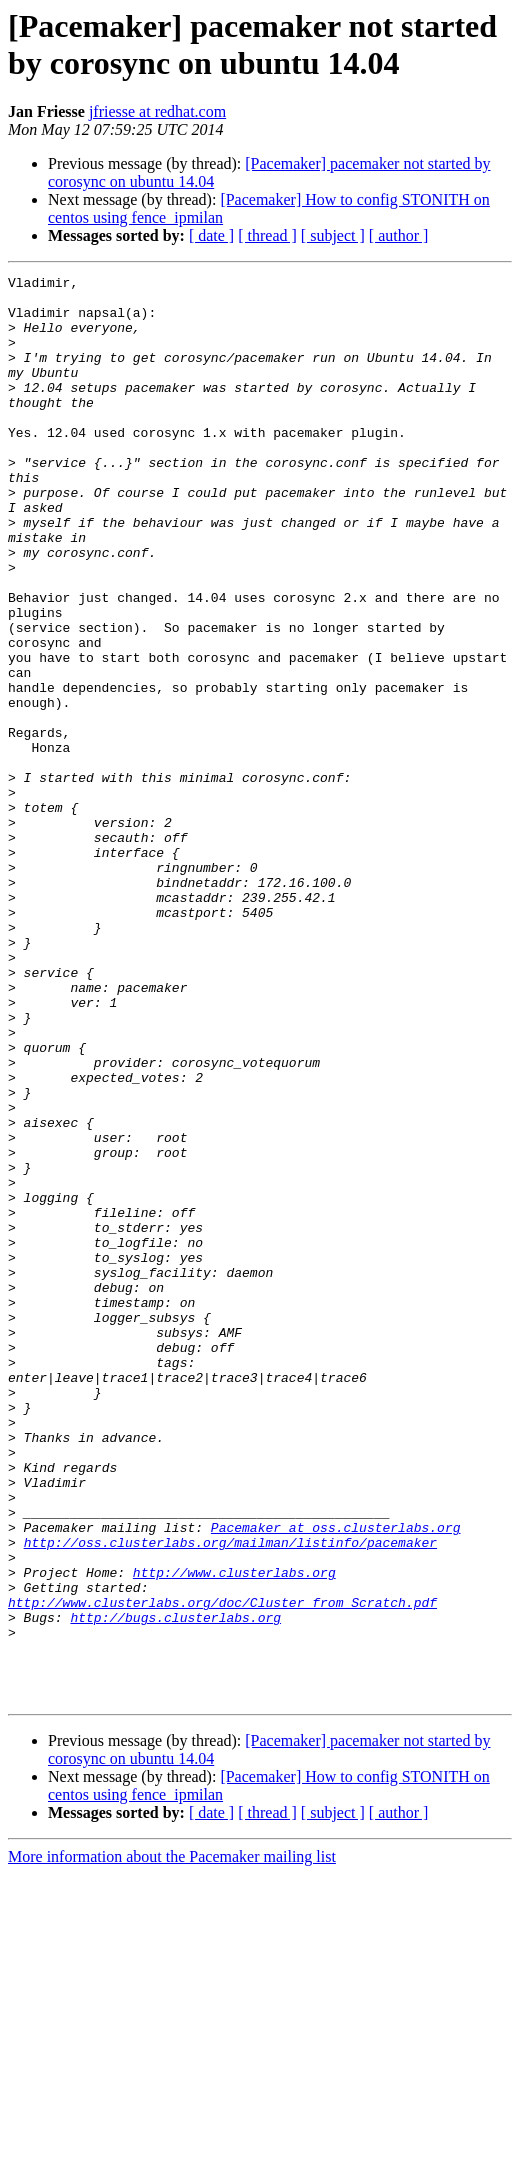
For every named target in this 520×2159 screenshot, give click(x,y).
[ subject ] (333, 235)
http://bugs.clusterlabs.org (175, 1887)
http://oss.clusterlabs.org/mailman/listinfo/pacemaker (230, 1797)
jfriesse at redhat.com (157, 111)
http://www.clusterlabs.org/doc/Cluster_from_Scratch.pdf (222, 1869)
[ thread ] (267, 235)
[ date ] (211, 235)
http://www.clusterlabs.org (234, 1833)
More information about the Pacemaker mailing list (172, 2141)
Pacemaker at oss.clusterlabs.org (336, 1779)
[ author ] (399, 235)
